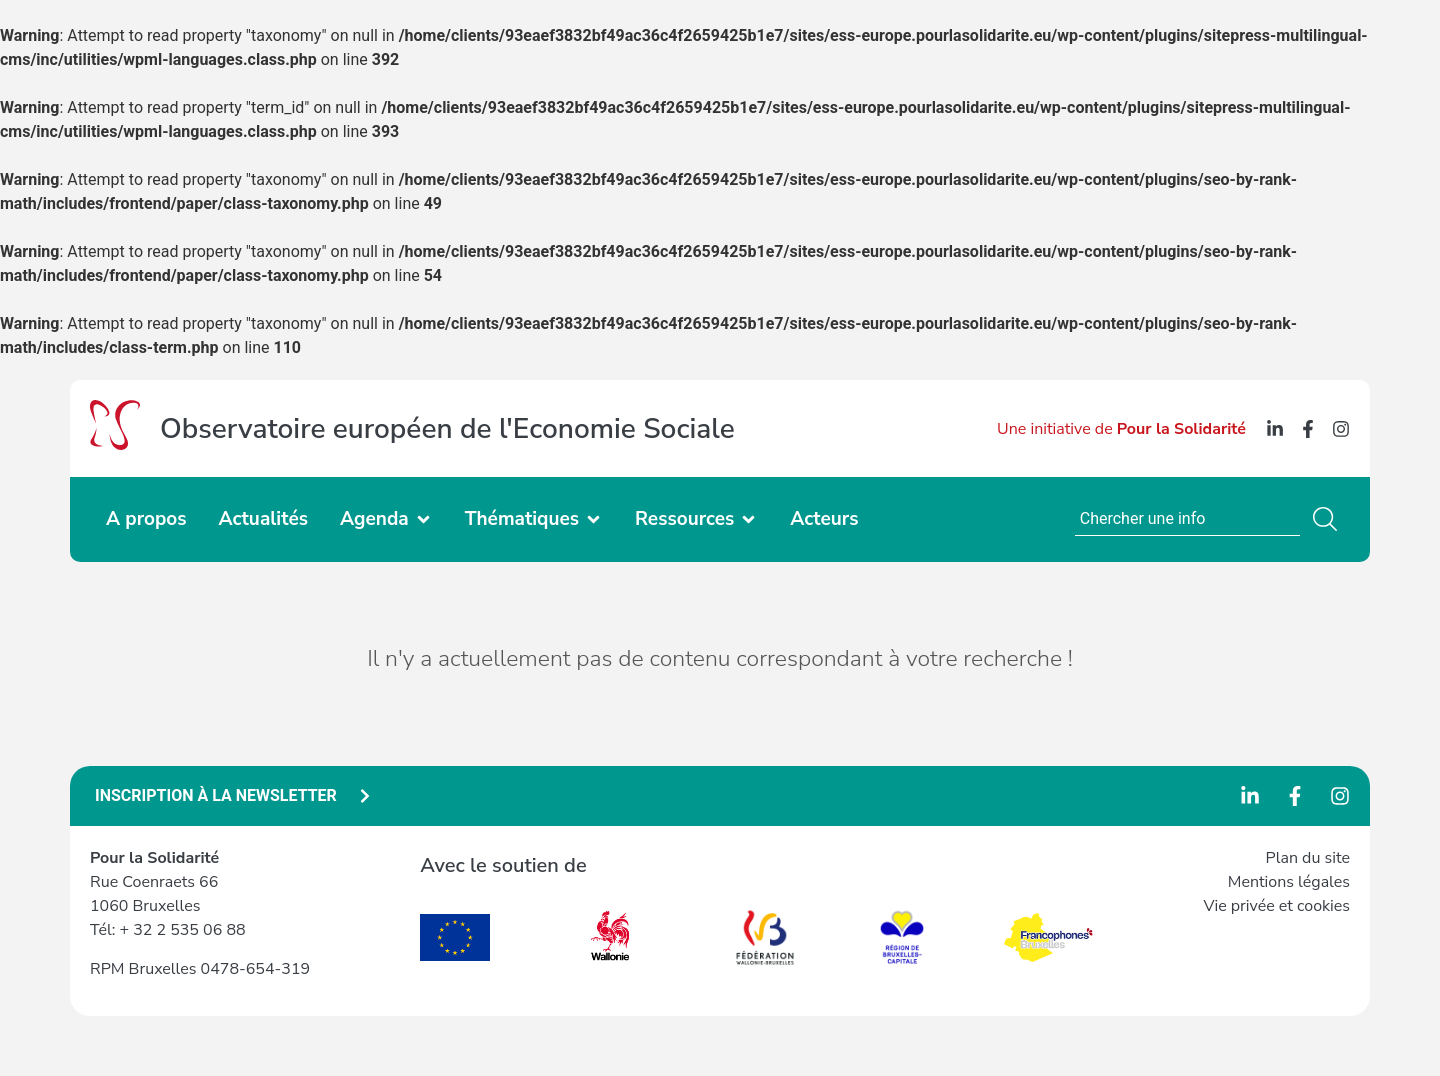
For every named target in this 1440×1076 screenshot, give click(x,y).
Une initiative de (1121, 429)
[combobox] (1187, 519)
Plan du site (1308, 858)
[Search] (1329, 519)
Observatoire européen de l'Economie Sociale (447, 429)
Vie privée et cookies (1276, 906)
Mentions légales (1289, 882)
